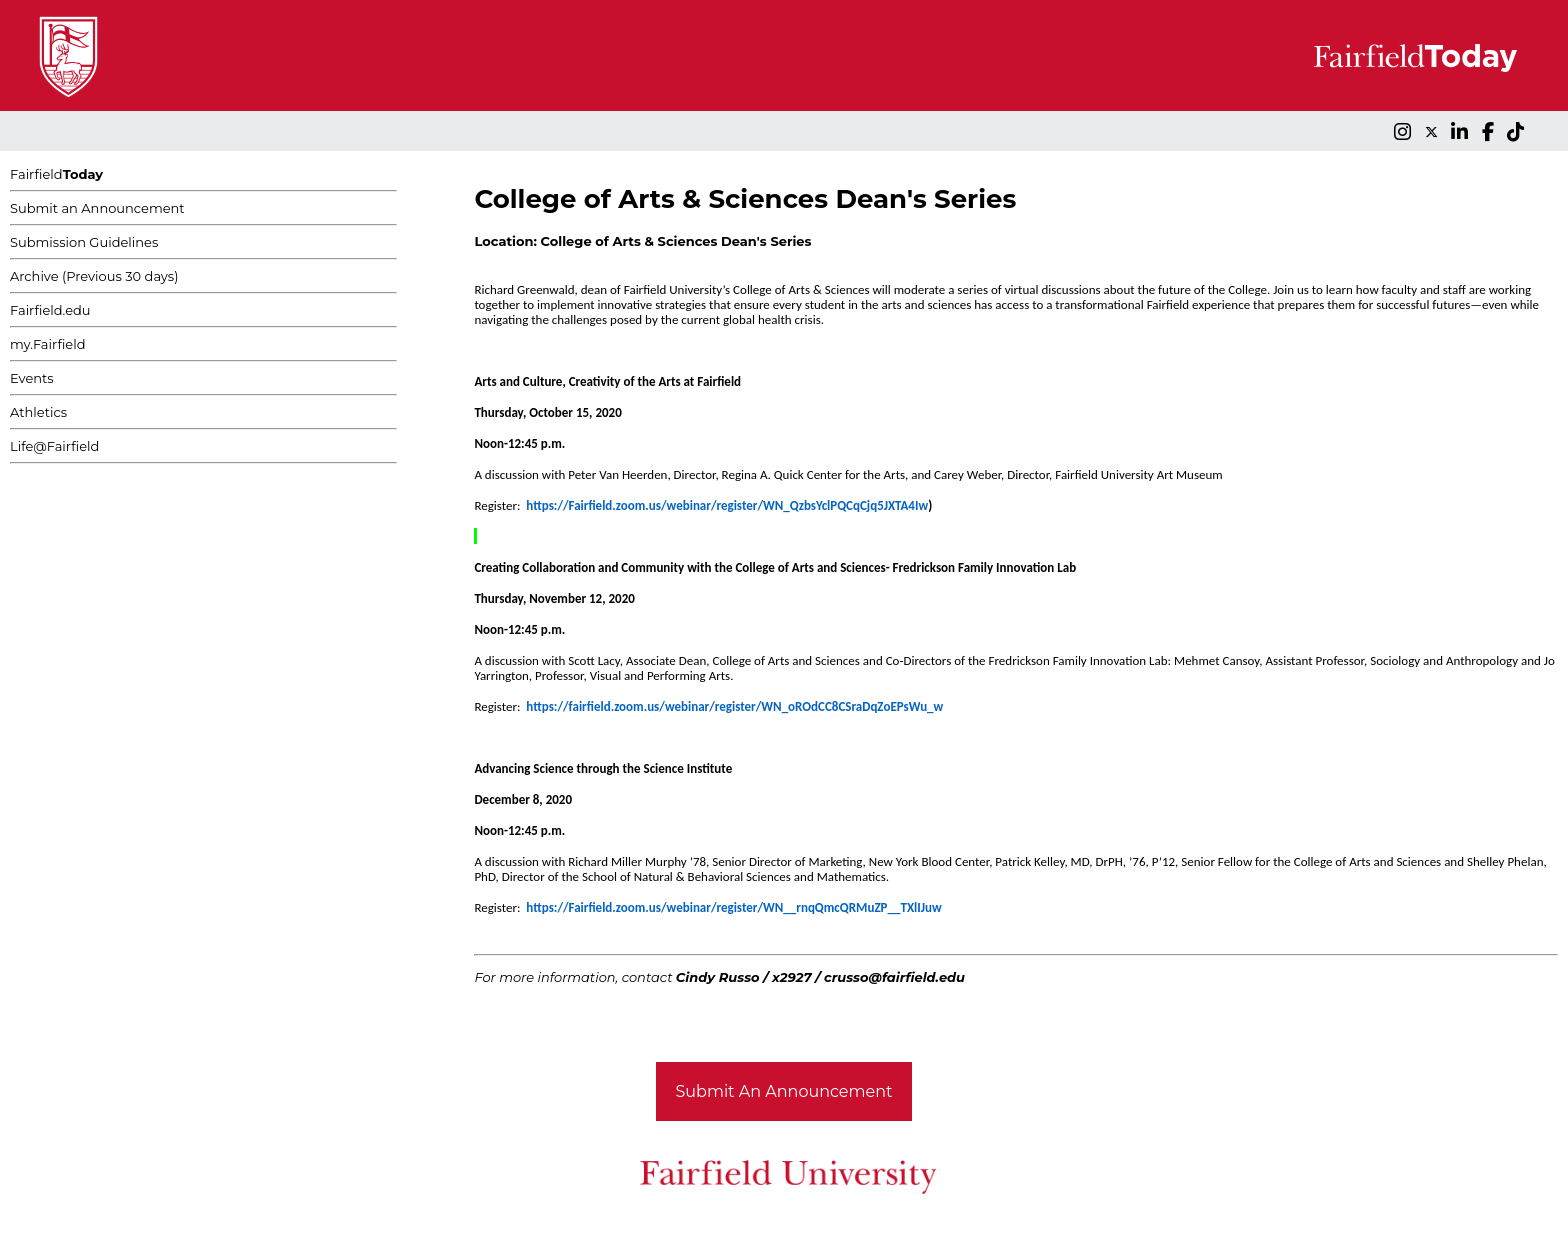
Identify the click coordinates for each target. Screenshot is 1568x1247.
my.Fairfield (48, 344)
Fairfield (56, 174)
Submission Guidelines (84, 242)
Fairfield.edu (50, 310)
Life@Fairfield (54, 446)
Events (32, 378)
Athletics (38, 412)
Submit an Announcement (97, 208)
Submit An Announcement (784, 1091)
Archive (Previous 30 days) (94, 276)
